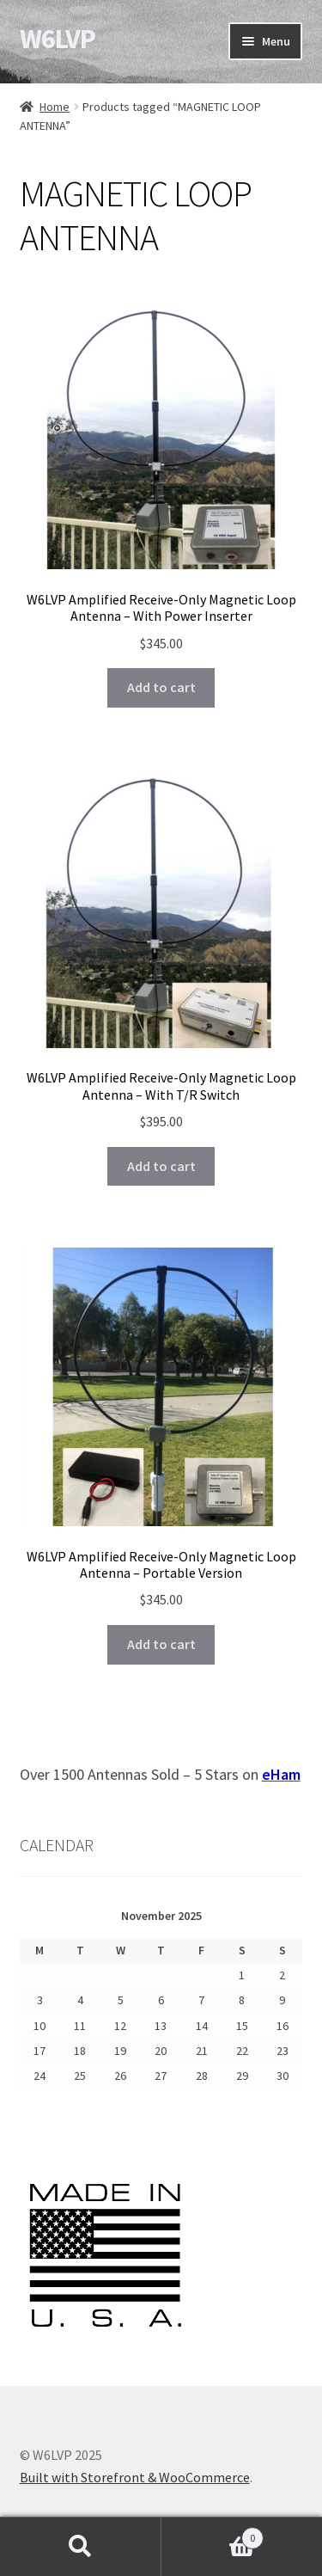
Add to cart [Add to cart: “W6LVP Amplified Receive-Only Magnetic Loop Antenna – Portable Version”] (161, 1644)
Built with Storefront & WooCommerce (135, 2477)
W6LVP (57, 38)
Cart (212, 2534)
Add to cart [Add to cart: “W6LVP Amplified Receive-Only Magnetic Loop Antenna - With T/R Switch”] (161, 1166)
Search (80, 2547)
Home (54, 106)
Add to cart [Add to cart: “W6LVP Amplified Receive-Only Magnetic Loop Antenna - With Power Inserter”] (161, 687)
